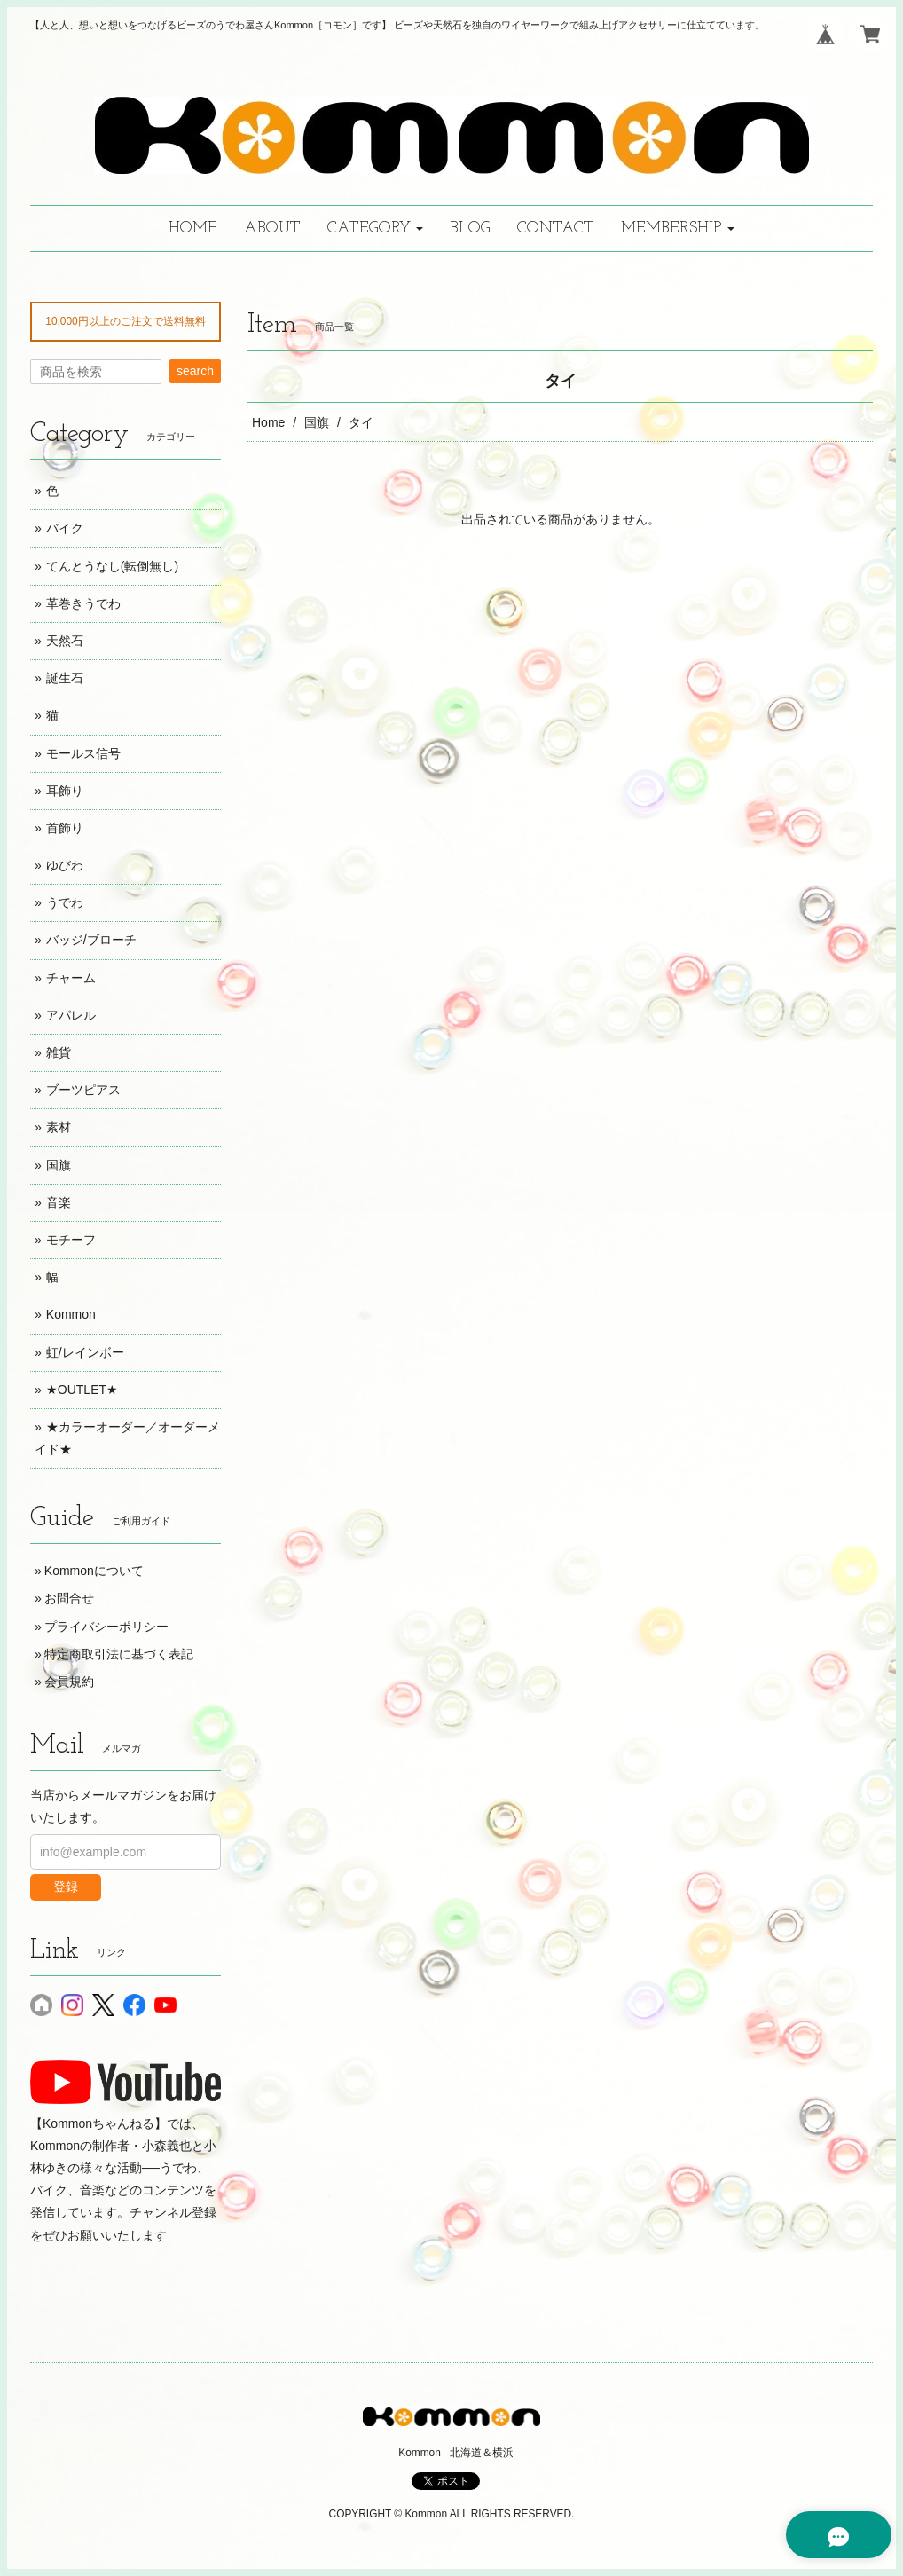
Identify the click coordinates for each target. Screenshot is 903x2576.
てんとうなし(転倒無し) (112, 566)
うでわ (64, 902)
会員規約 (69, 1681)
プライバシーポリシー (106, 1626)
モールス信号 (83, 753)
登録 (65, 1886)
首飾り (64, 828)
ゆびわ (64, 865)
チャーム (71, 978)
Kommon (71, 1314)
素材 (58, 1127)
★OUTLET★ (82, 1390)
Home (268, 422)
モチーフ (71, 1240)
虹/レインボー (85, 1352)
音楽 (58, 1202)
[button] (375, 228)
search (195, 371)
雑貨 (58, 1052)
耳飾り (64, 791)
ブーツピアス (83, 1090)
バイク (64, 528)
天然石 (64, 641)
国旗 (316, 422)
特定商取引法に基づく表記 (118, 1654)
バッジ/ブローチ (91, 940)
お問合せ (69, 1598)
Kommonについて (94, 1571)
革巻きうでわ (83, 603)
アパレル (71, 1015)
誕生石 (64, 678)
